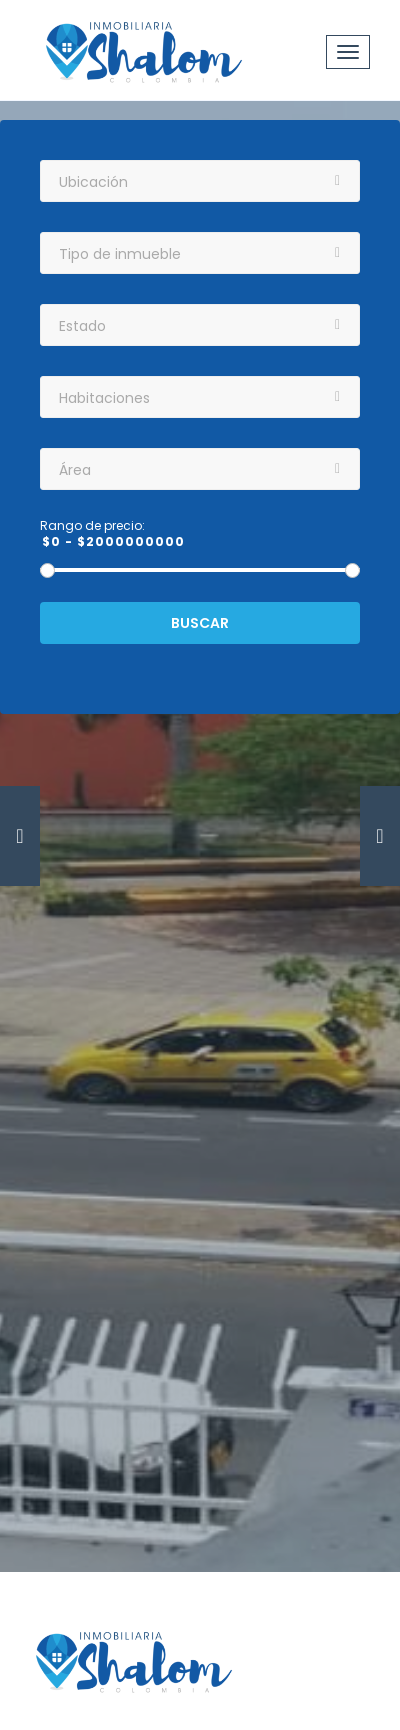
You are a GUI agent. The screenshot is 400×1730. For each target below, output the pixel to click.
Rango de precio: (92, 526)
